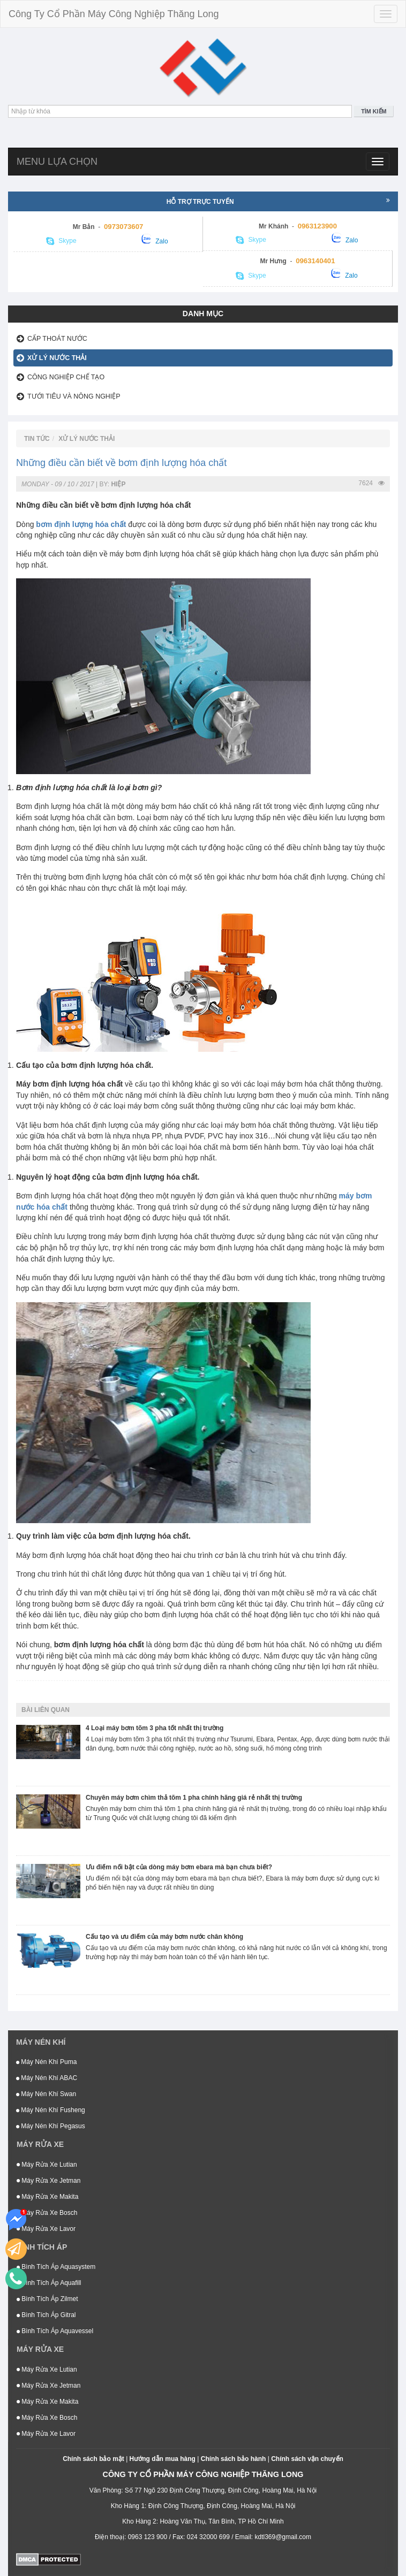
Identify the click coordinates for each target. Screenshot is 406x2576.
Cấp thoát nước (57, 338)
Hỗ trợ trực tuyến (278, 201)
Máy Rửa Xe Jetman (48, 2180)
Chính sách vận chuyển (307, 2459)
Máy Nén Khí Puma (46, 2062)
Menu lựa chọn (57, 161)
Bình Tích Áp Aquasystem (56, 2267)
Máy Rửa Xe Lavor (46, 2229)
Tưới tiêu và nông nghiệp (74, 396)
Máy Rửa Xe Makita (47, 2196)
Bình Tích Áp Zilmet (47, 2299)
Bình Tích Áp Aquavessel (55, 2331)
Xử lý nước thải (57, 358)
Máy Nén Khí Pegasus (50, 2126)
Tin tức (37, 438)
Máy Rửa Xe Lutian (47, 2164)
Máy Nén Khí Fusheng (50, 2110)
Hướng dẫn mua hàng (163, 2459)
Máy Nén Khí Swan (46, 2094)
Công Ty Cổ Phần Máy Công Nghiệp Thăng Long (114, 14)
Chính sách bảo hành (233, 2459)
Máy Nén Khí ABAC (46, 2078)
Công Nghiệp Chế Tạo (65, 377)
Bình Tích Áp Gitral (46, 2315)
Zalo (154, 239)
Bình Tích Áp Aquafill (49, 2283)
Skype (61, 241)
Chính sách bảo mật (93, 2459)
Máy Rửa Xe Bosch (47, 2212)
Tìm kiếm (373, 111)
